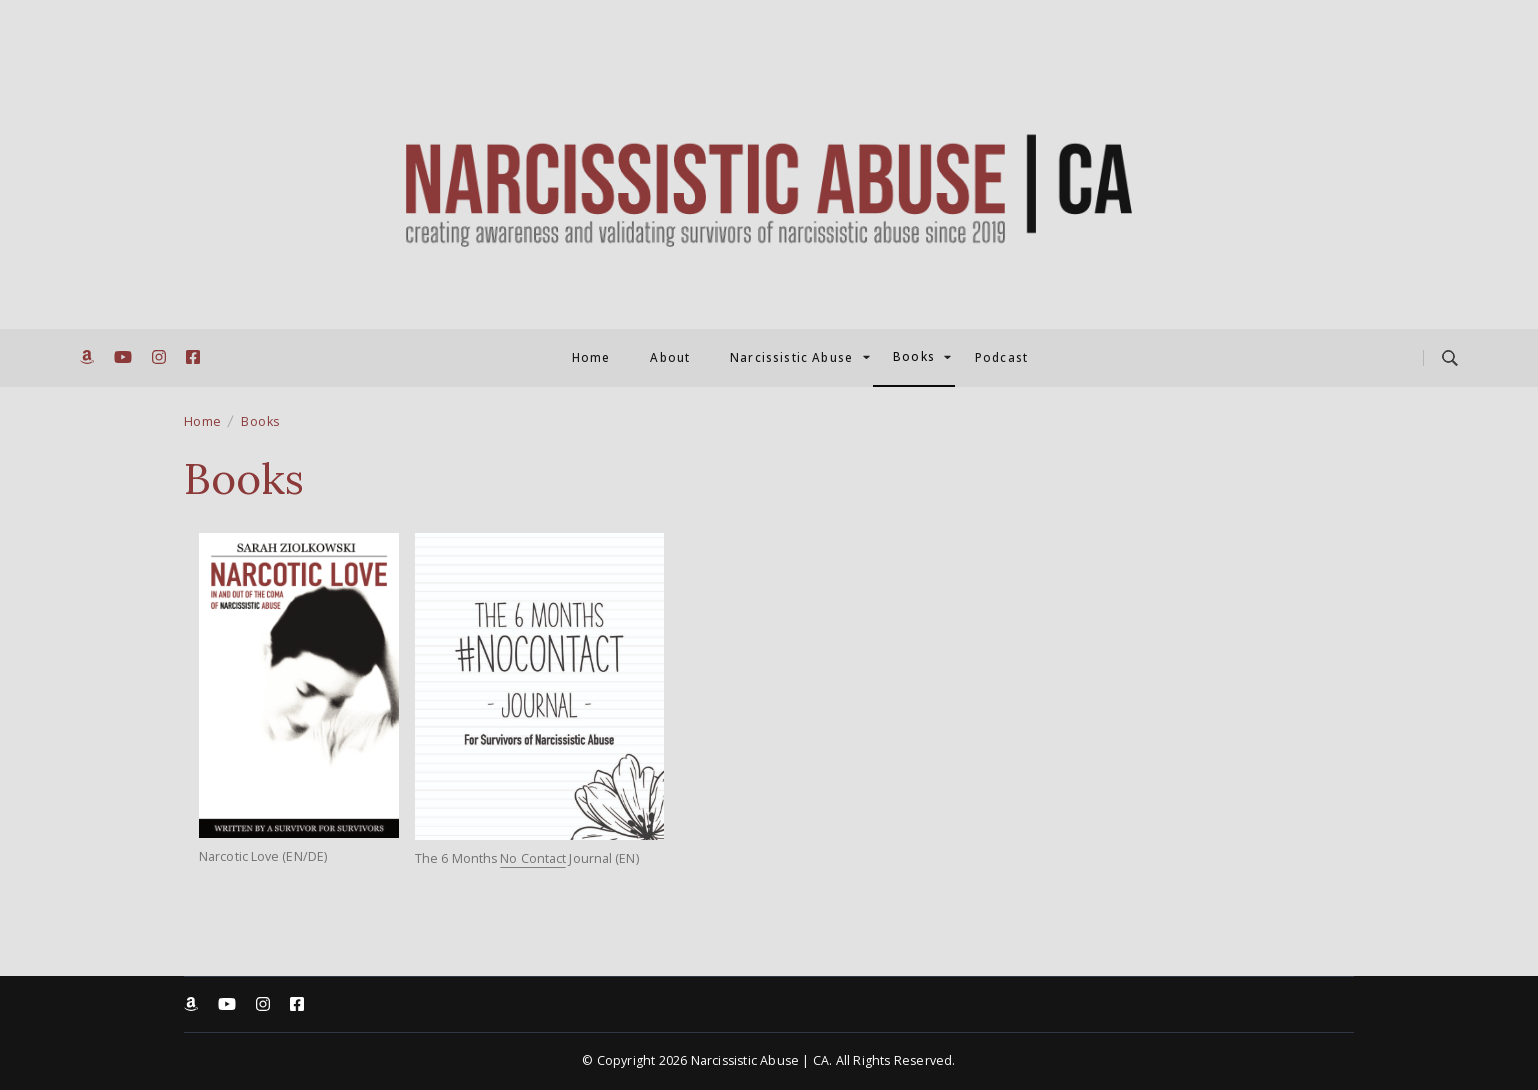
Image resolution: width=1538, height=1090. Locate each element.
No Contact (533, 858)
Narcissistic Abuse (791, 358)
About (670, 358)
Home (591, 358)
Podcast (1001, 358)
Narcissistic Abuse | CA (760, 1060)
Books (914, 357)
